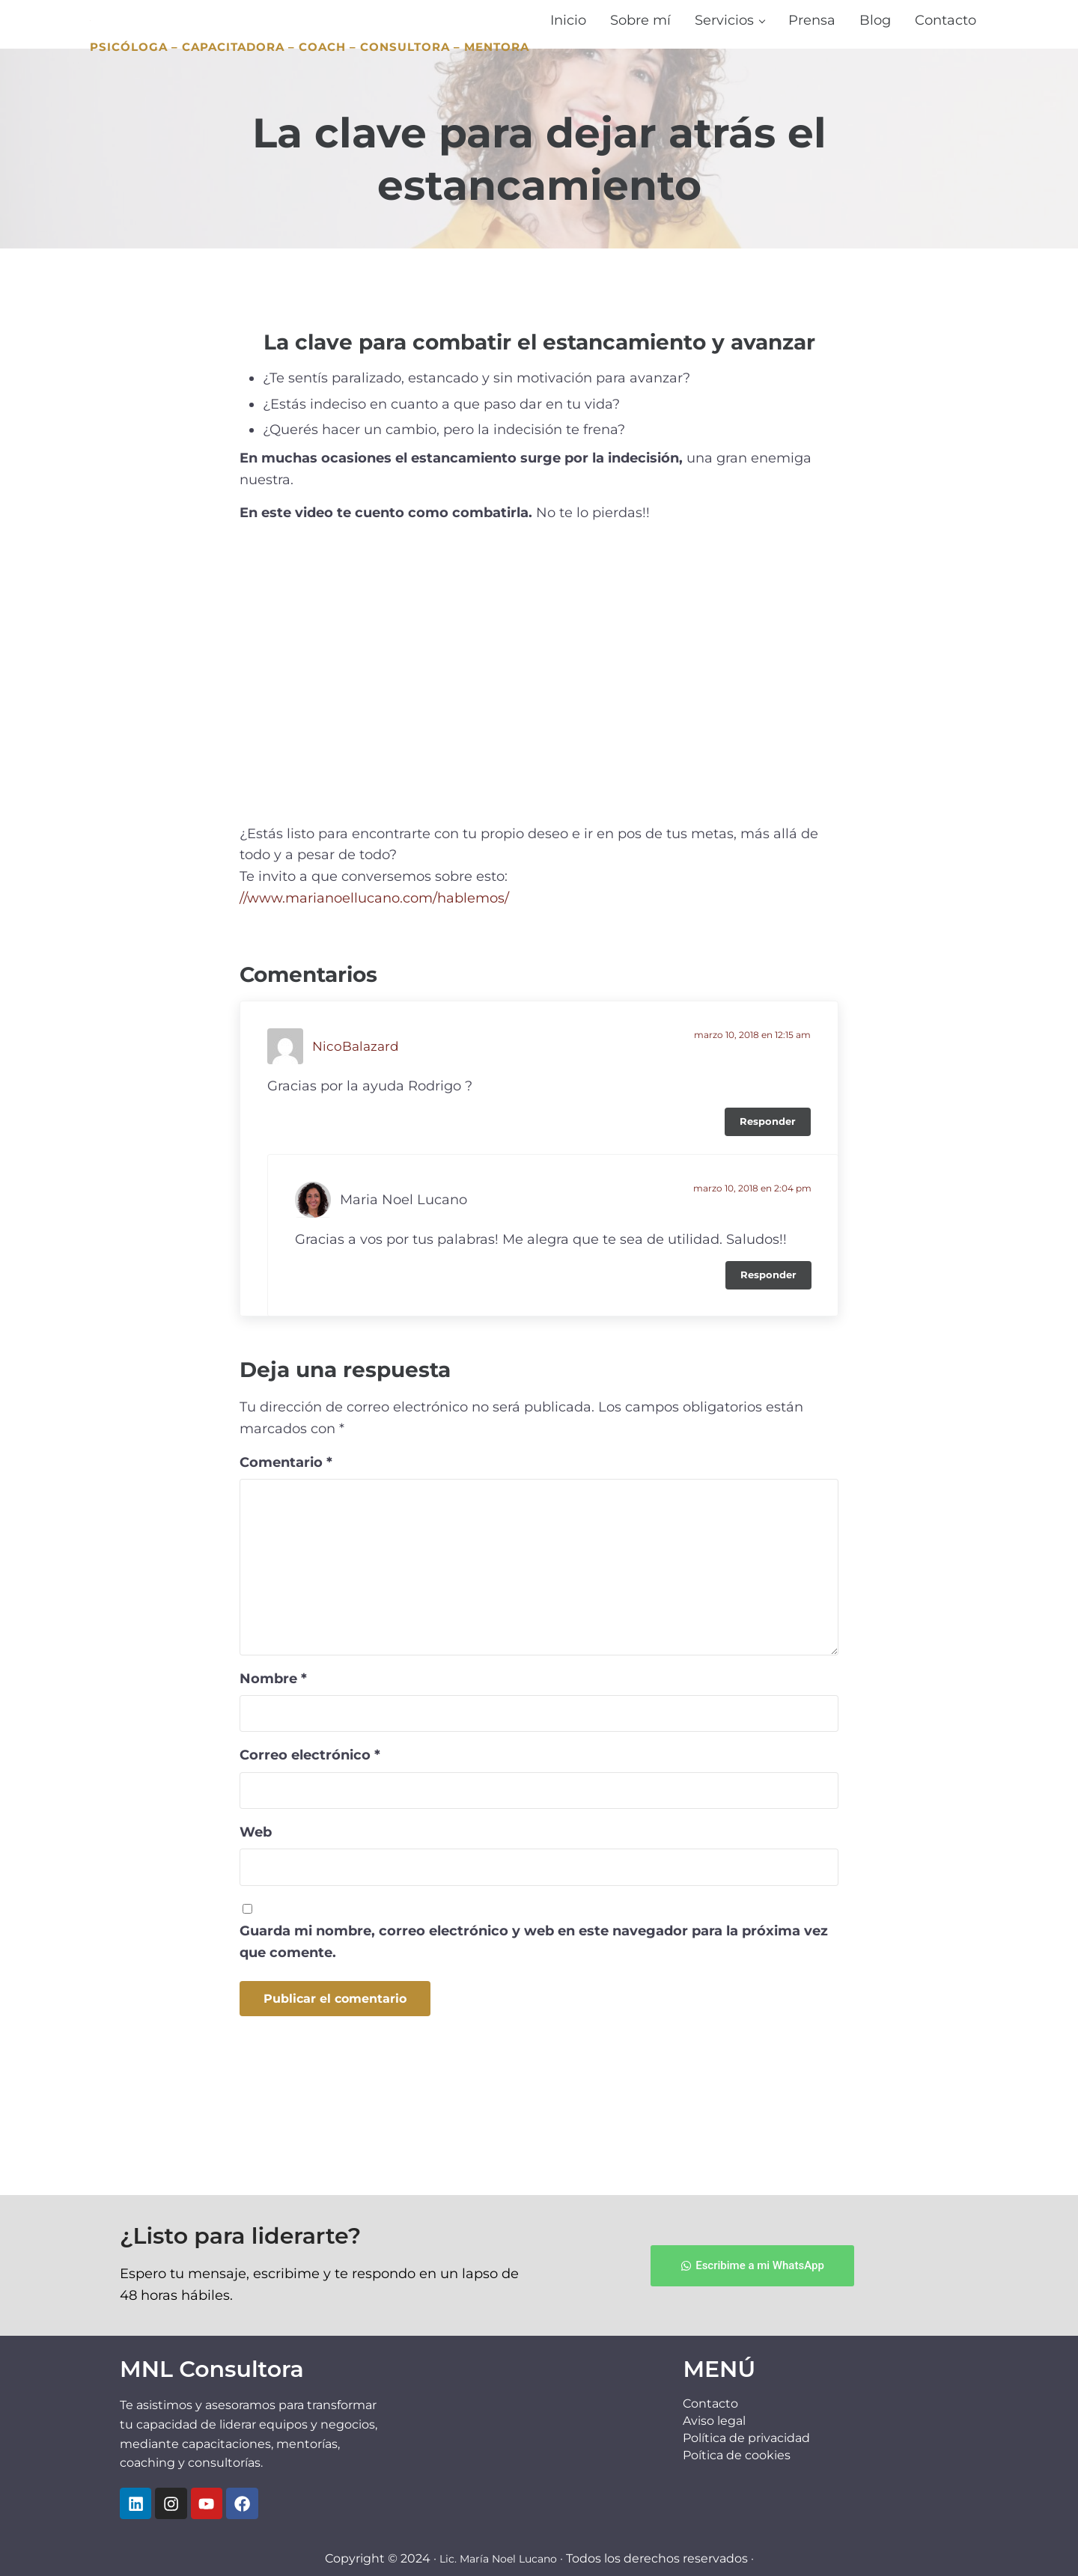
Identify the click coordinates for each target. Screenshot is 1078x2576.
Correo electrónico (310, 1839)
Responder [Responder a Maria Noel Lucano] (768, 1358)
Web (256, 1916)
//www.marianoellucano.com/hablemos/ (374, 982)
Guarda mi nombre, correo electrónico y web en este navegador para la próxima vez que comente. (534, 2025)
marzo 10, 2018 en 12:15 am (752, 1118)
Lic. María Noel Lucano (498, 2558)
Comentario (286, 1545)
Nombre (273, 1762)
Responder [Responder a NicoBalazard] (768, 1205)
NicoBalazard (357, 1130)
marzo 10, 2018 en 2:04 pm (752, 1271)
